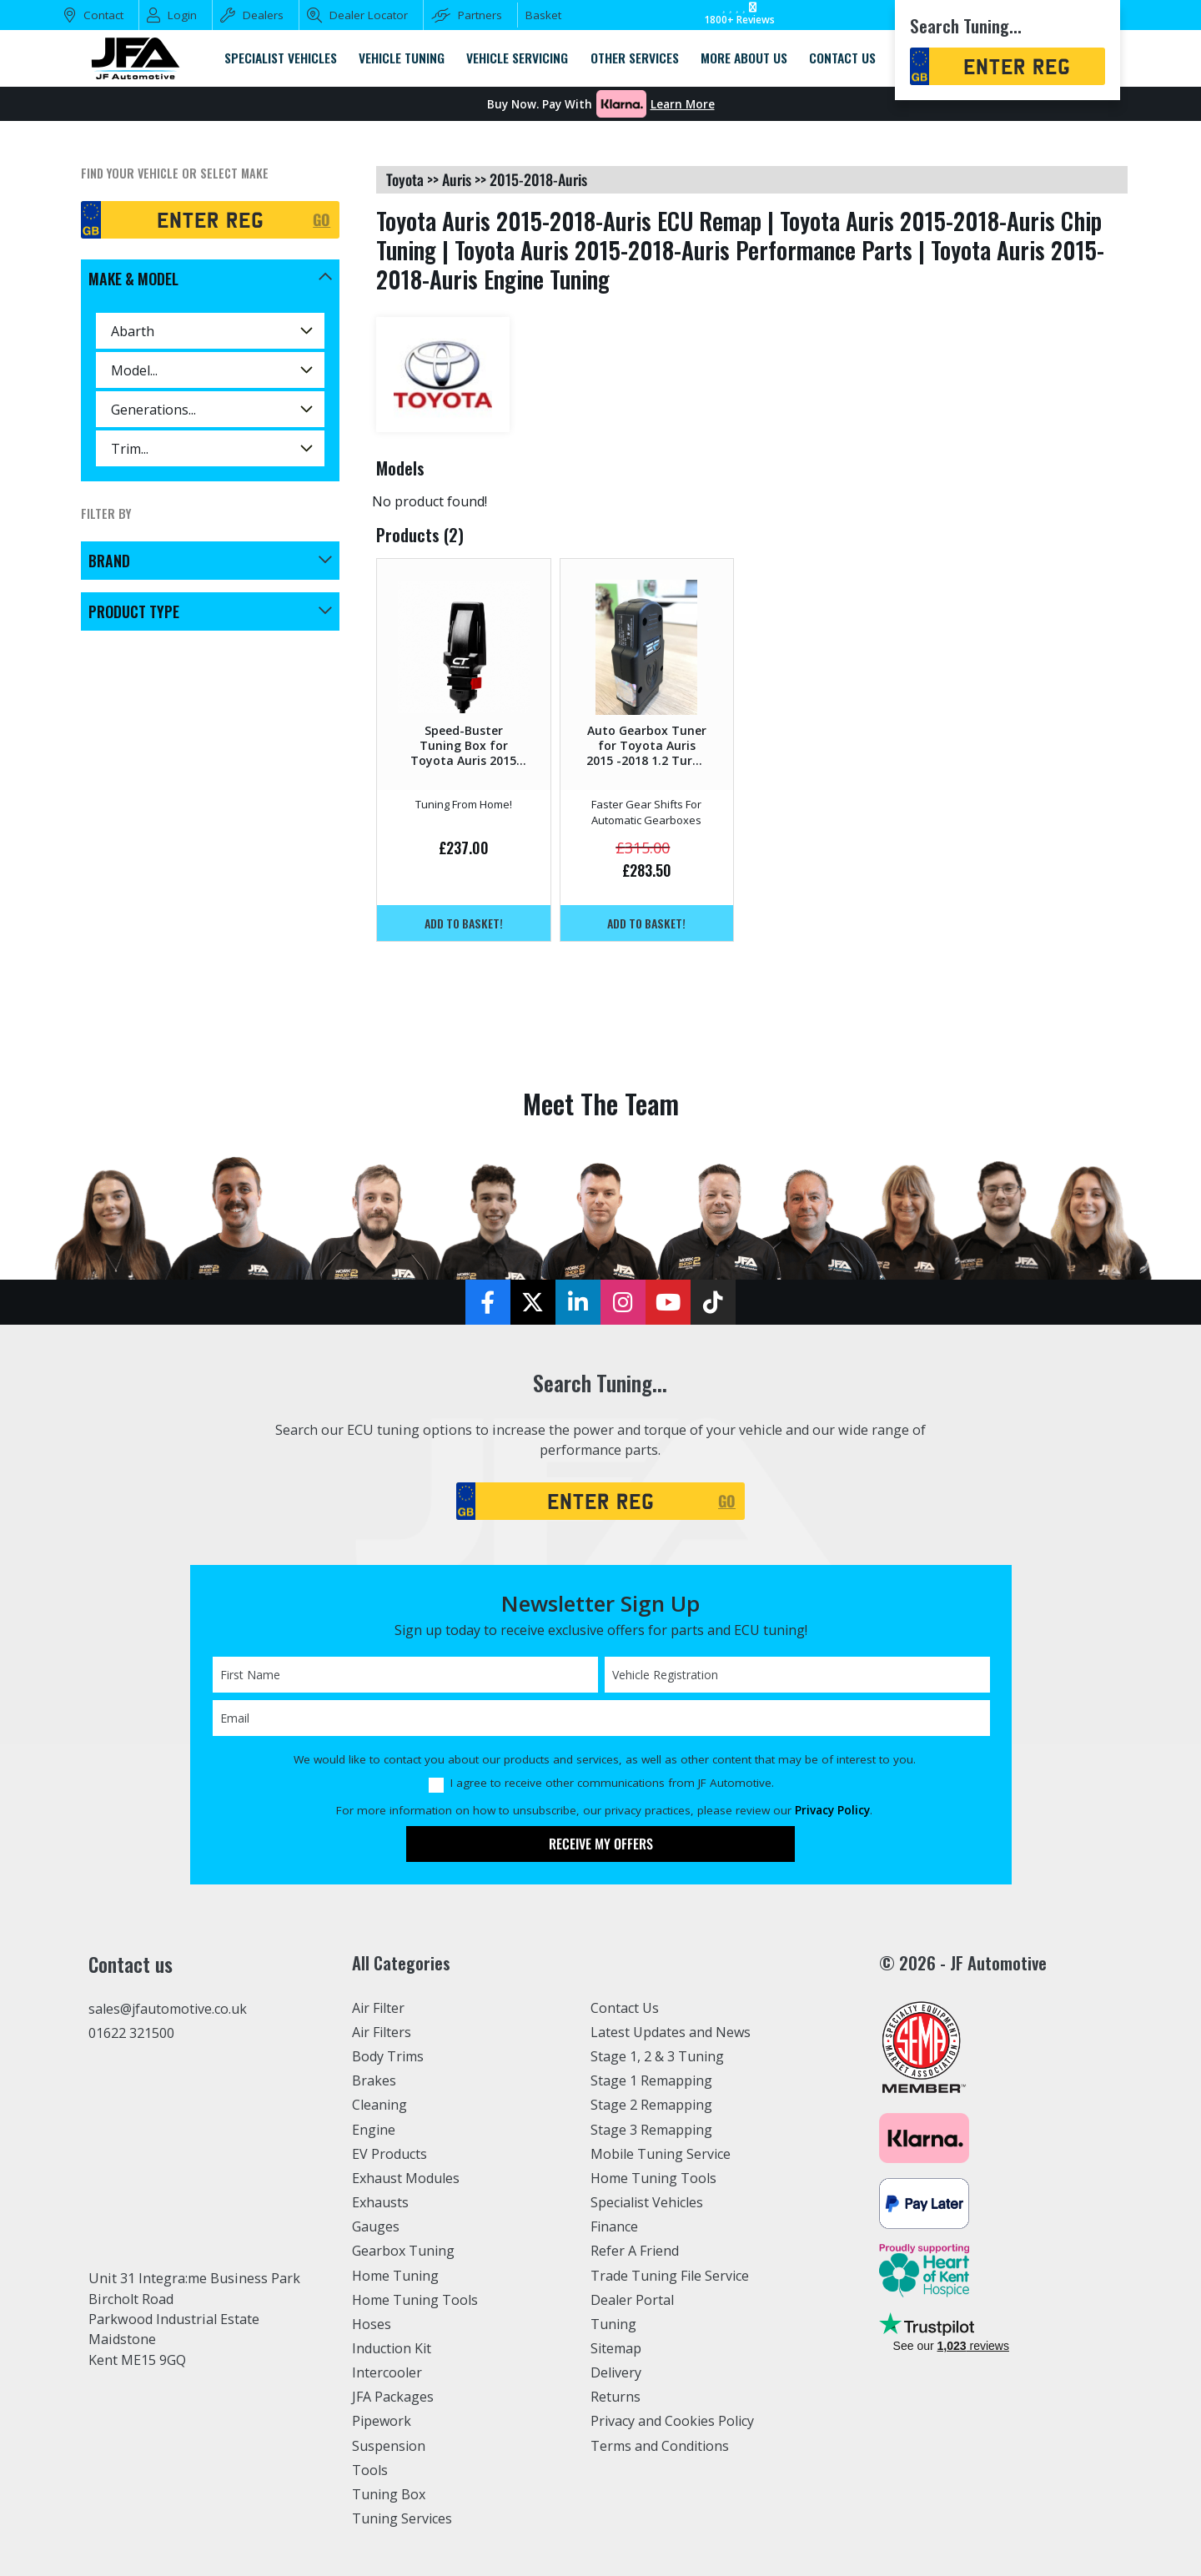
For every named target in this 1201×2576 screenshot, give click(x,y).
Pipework (382, 2421)
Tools (370, 2470)
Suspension (389, 2446)
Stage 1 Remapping (651, 2080)
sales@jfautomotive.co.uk (168, 2009)
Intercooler (387, 2372)
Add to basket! (464, 923)
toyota (405, 179)
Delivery (616, 2372)
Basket (543, 15)
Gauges (375, 2226)
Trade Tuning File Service (671, 2276)
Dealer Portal (632, 2300)
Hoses (371, 2324)
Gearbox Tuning (403, 2250)
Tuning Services (403, 2518)
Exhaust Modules (406, 2178)
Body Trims (388, 2056)
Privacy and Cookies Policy (673, 2421)
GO (321, 219)
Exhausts (380, 2202)
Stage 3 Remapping (651, 2130)
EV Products (389, 2154)
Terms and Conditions (660, 2446)
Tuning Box (389, 2494)
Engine (374, 2130)
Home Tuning (396, 2276)
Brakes (374, 2080)
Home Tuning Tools (415, 2300)
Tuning (613, 2324)
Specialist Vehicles (648, 2202)
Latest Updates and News (671, 2032)
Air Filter (379, 2008)
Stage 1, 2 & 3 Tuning (657, 2056)
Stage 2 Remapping (651, 2105)
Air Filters (383, 2032)
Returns (615, 2396)
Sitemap (616, 2348)
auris (456, 179)
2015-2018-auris (538, 179)
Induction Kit (392, 2348)
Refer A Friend (635, 2250)
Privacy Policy (832, 1810)
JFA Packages (393, 2396)
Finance (615, 2226)
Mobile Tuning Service (661, 2154)
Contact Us (625, 2008)
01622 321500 (131, 2033)
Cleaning (380, 2105)
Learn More (683, 104)
